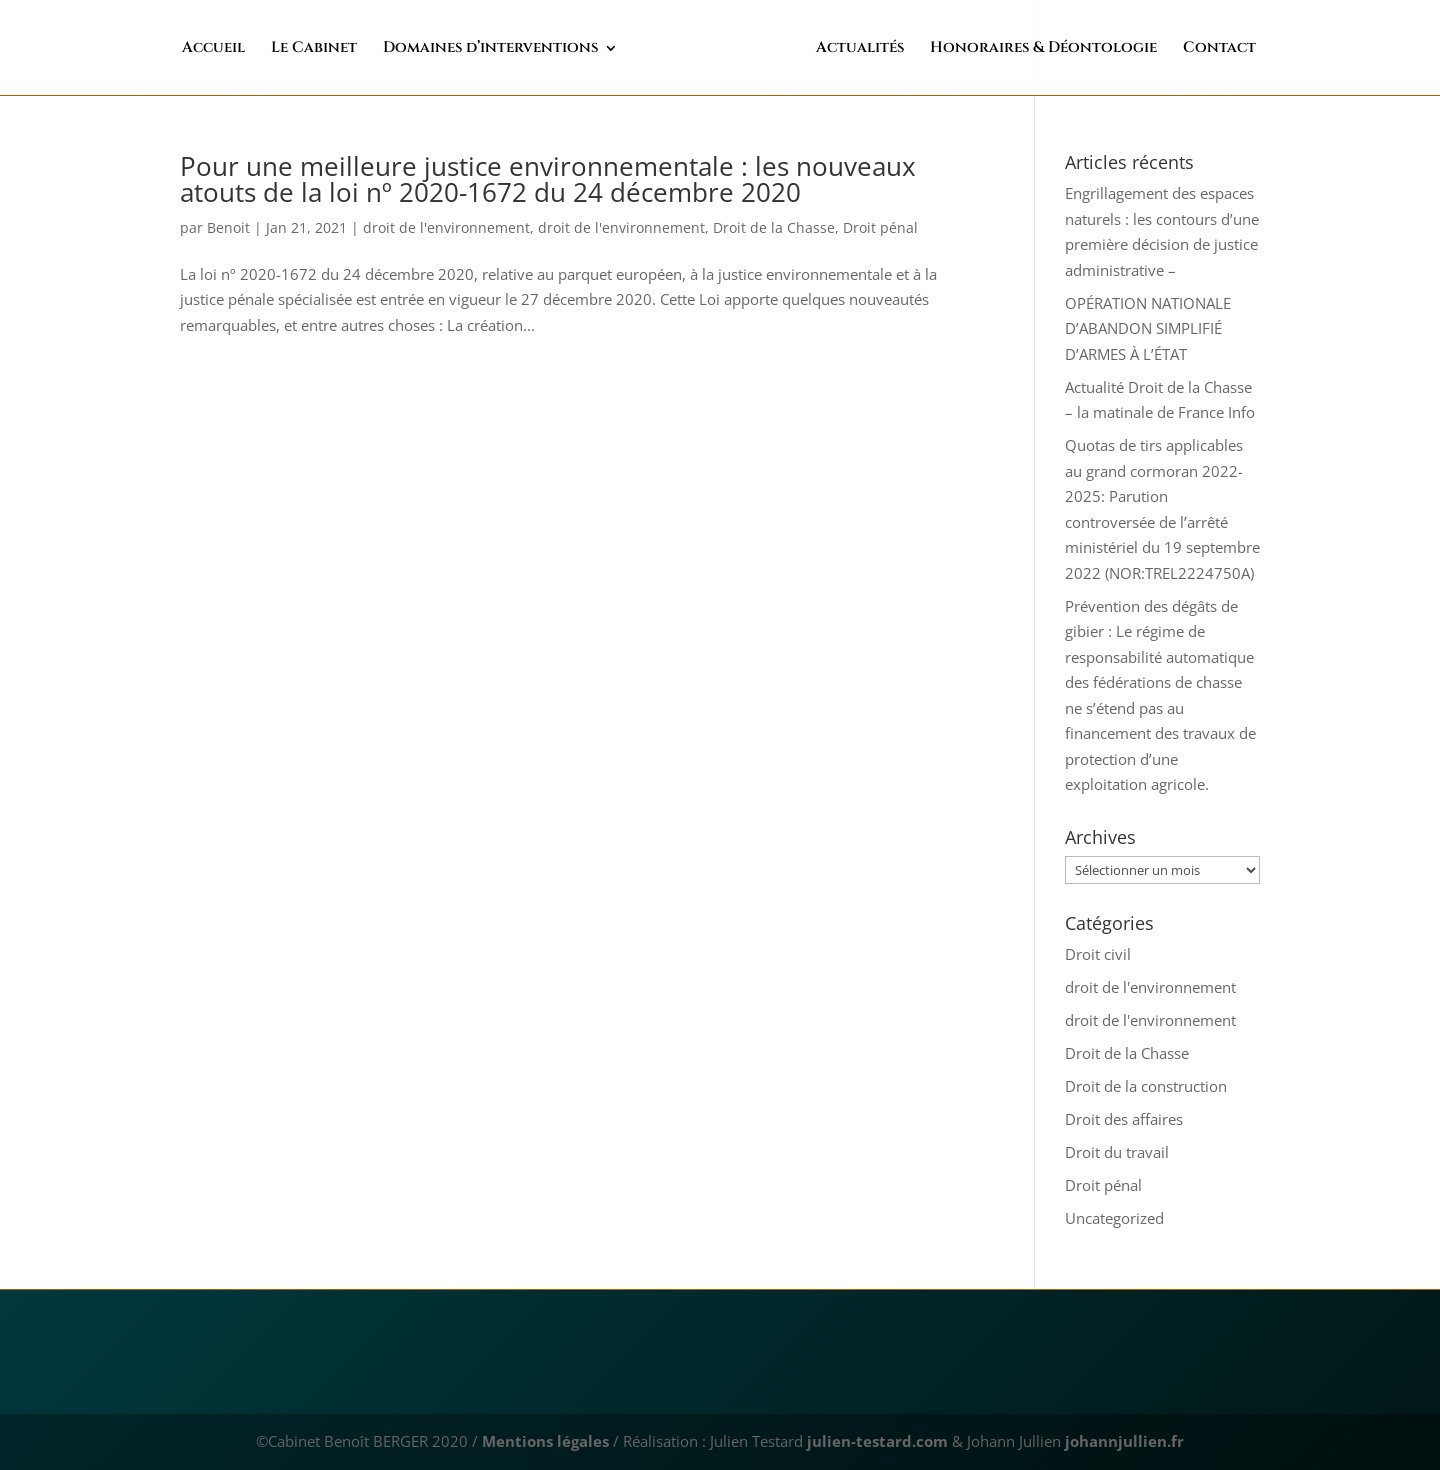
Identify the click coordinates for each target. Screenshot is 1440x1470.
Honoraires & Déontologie (1001, 49)
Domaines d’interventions (532, 49)
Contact (1177, 49)
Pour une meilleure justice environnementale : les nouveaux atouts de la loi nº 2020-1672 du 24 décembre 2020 (548, 179)
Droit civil (1098, 954)
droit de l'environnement (446, 227)
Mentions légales (545, 1441)
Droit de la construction (1146, 1086)
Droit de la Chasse (774, 227)
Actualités (818, 49)
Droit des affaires (1124, 1119)
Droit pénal (880, 227)
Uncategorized (1114, 1218)
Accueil (255, 49)
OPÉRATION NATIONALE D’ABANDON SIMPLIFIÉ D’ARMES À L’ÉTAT (1148, 328)
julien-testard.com (875, 1441)
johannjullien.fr (1124, 1441)
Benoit (228, 227)
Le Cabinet (356, 49)
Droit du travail (1117, 1152)
